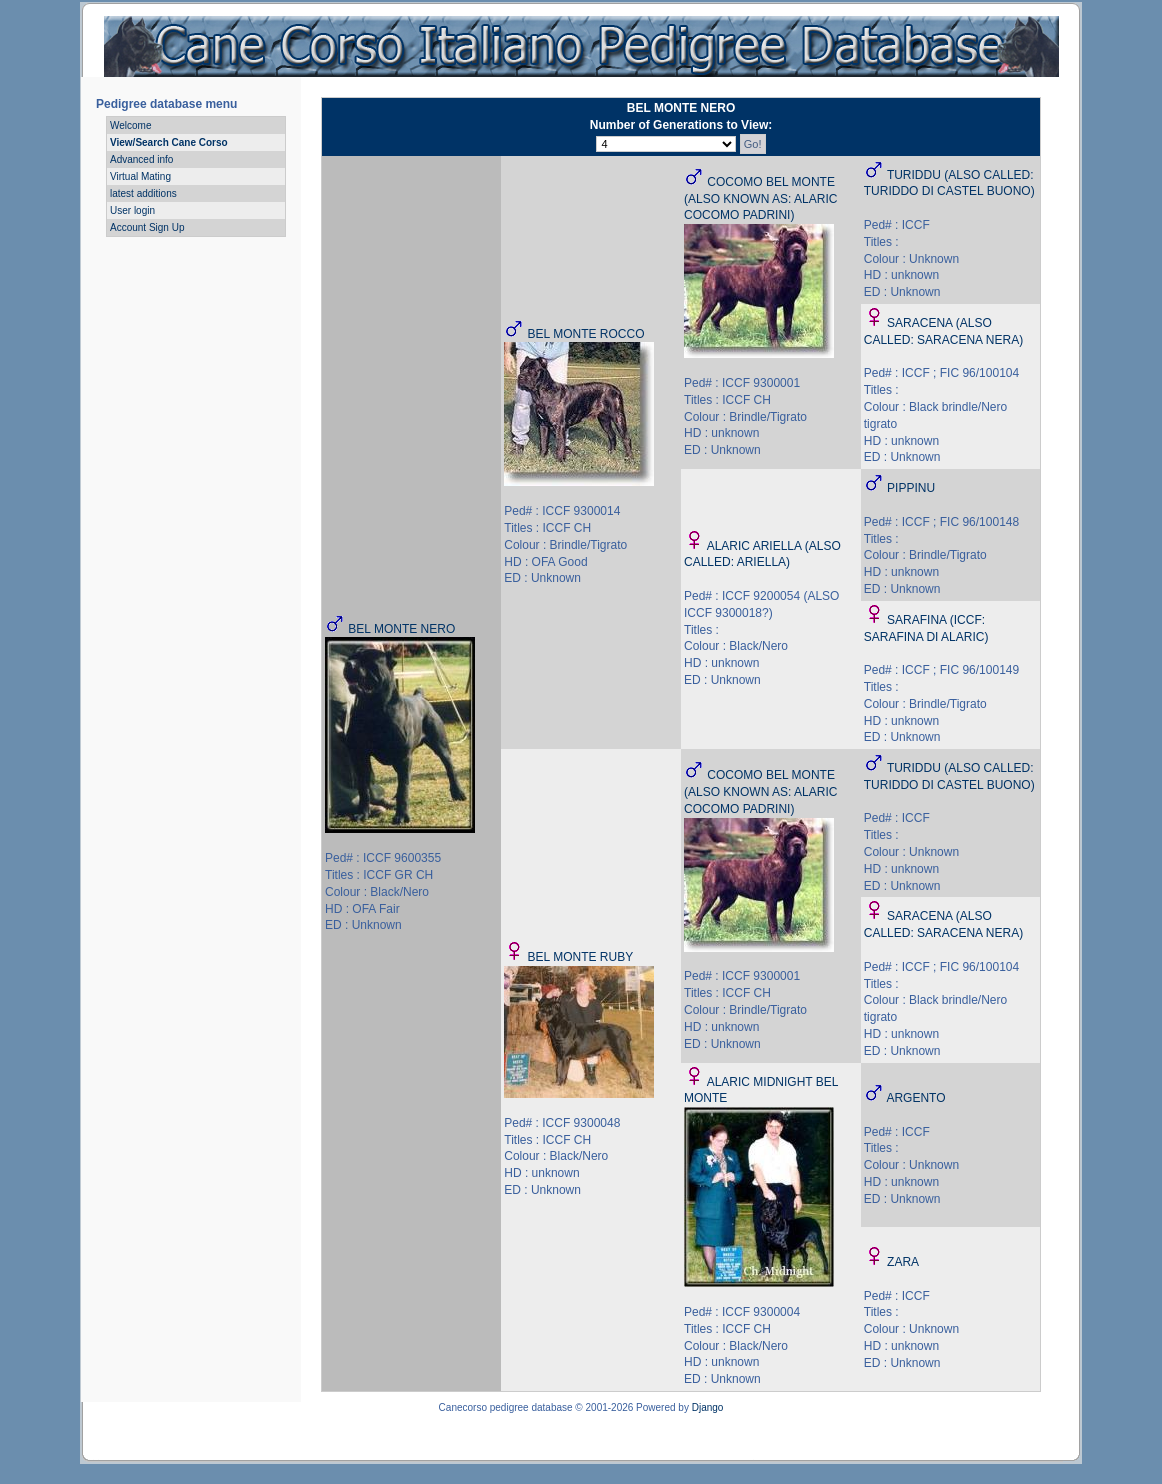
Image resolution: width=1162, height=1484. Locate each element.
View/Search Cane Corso (169, 142)
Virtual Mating (140, 176)
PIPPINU (911, 488)
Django (708, 1407)
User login (132, 210)
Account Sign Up (147, 227)
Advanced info (141, 159)
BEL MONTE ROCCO (586, 334)
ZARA (903, 1262)
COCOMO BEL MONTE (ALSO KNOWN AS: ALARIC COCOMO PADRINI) (760, 199)
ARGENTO (915, 1098)
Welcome (131, 125)
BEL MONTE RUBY (581, 957)
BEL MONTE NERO (401, 629)
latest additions (143, 193)
